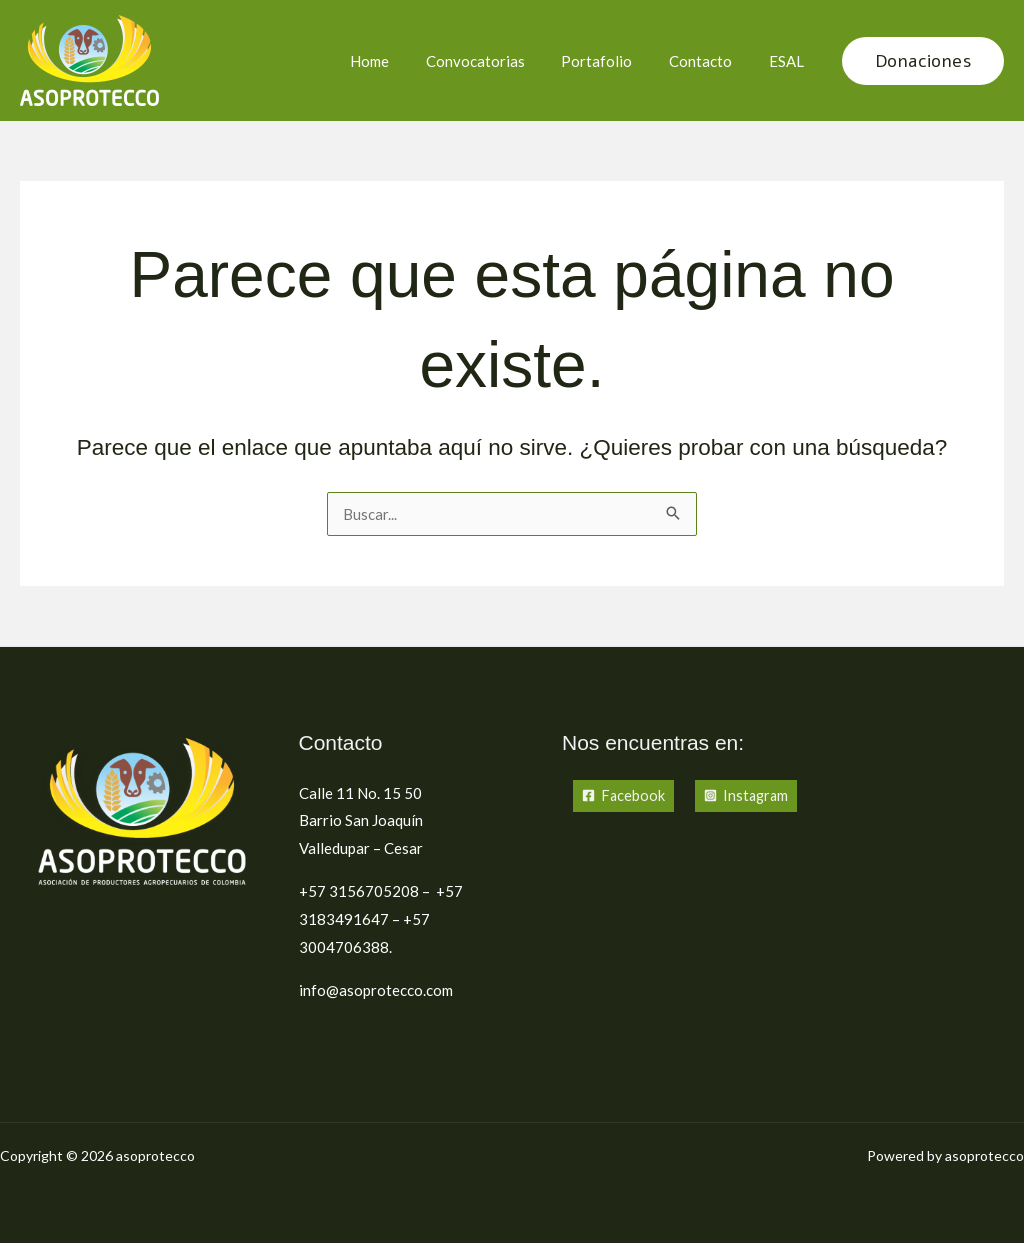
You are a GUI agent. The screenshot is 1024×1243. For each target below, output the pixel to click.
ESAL (789, 61)
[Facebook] (624, 796)
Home (399, 61)
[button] (923, 61)
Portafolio (613, 61)
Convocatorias (498, 61)
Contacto (710, 61)
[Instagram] (748, 796)
